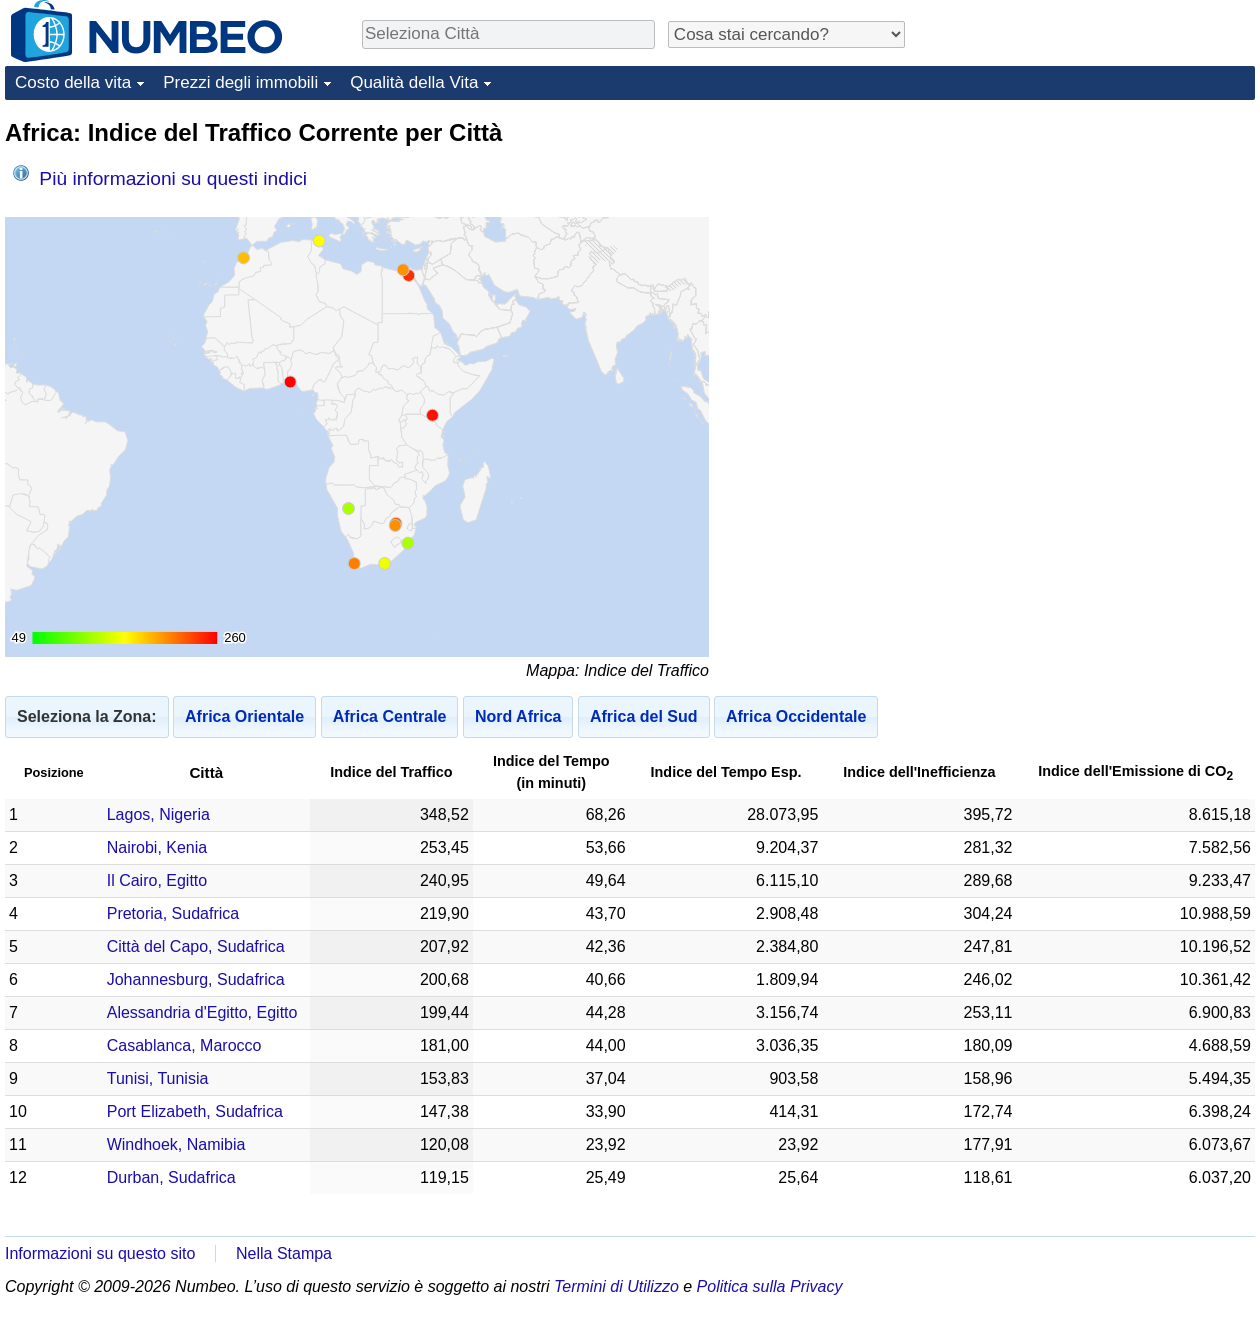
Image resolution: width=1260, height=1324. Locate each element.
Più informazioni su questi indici (160, 177)
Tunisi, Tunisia (158, 1078)
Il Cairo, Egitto (157, 880)
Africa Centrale (390, 716)
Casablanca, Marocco (184, 1045)
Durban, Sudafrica (171, 1177)
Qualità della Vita (414, 82)
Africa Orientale (244, 716)
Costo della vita (73, 82)
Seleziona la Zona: (87, 716)
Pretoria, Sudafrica (173, 913)
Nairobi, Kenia (157, 847)
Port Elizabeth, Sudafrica (195, 1111)
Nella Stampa (284, 1253)
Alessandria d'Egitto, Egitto (202, 1012)
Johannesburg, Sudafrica (196, 979)
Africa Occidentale (796, 716)
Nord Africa (518, 716)
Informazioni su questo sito (100, 1253)
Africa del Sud (644, 716)
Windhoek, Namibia (176, 1144)
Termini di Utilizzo (616, 1286)
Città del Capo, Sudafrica (196, 946)
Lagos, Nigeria (158, 814)
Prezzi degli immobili (240, 82)
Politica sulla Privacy (770, 1286)
